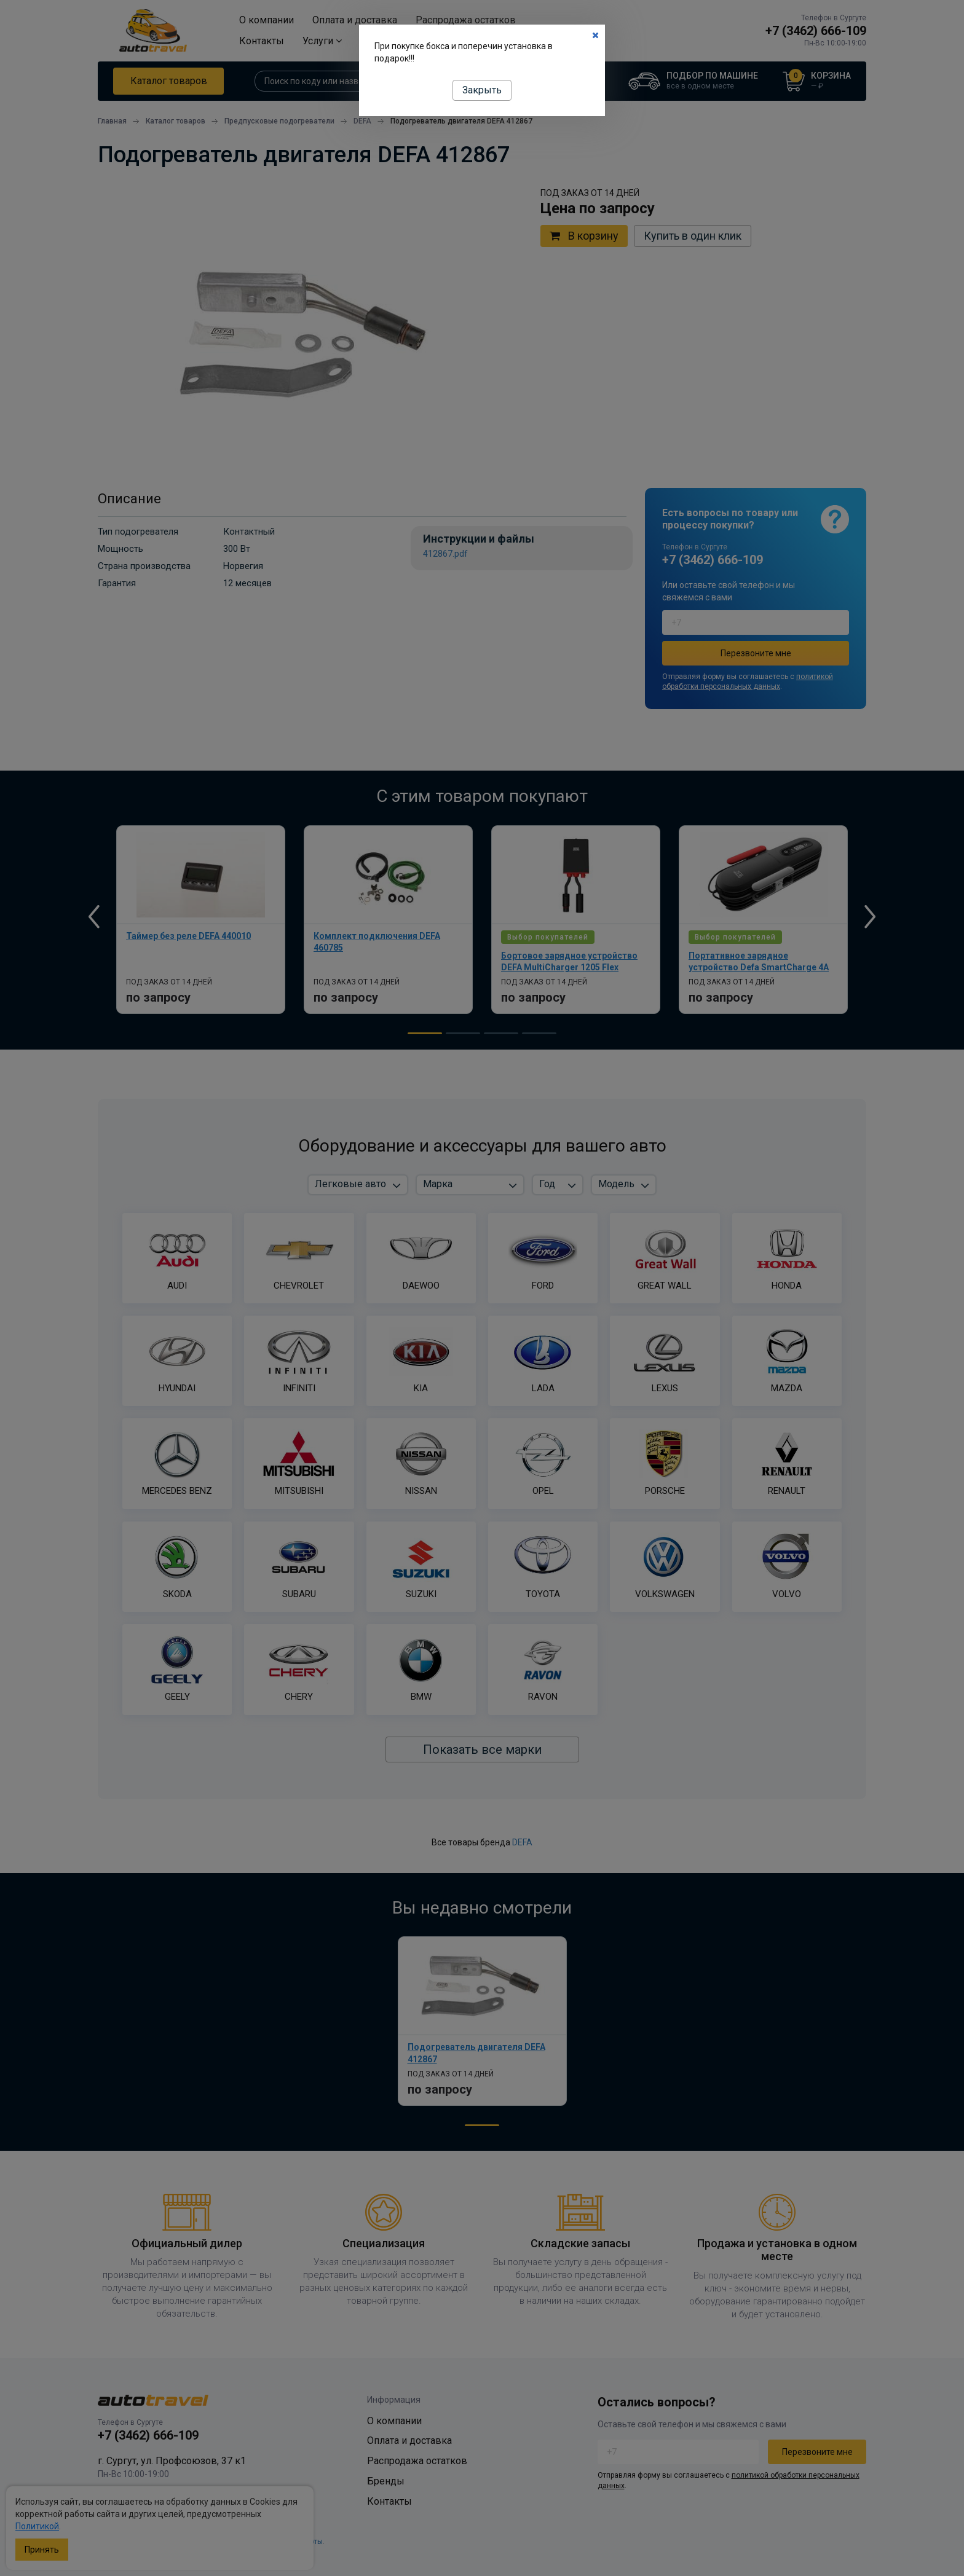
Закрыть (482, 90)
